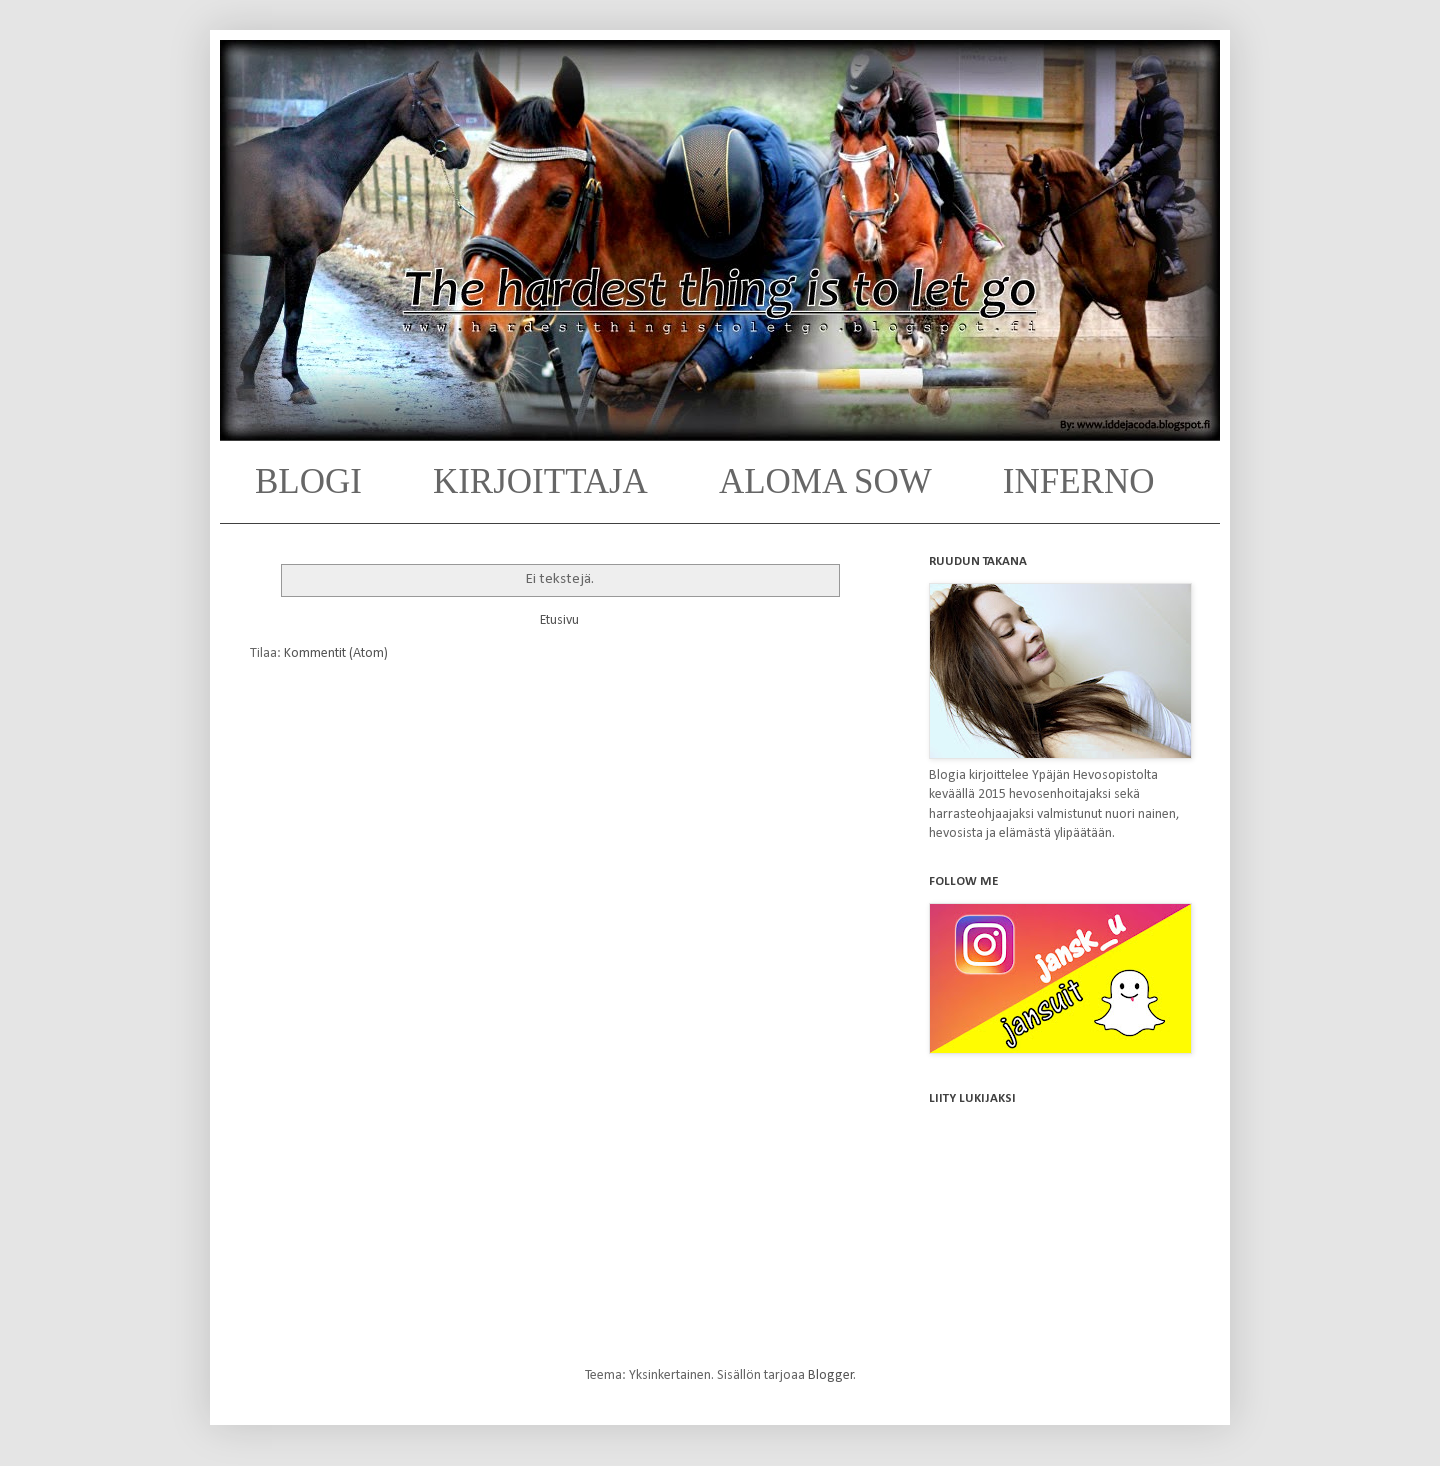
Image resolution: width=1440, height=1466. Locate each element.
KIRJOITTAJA (540, 481)
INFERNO (1079, 481)
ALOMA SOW (825, 481)
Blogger (831, 1375)
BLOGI (308, 481)
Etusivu (559, 620)
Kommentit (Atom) (336, 653)
